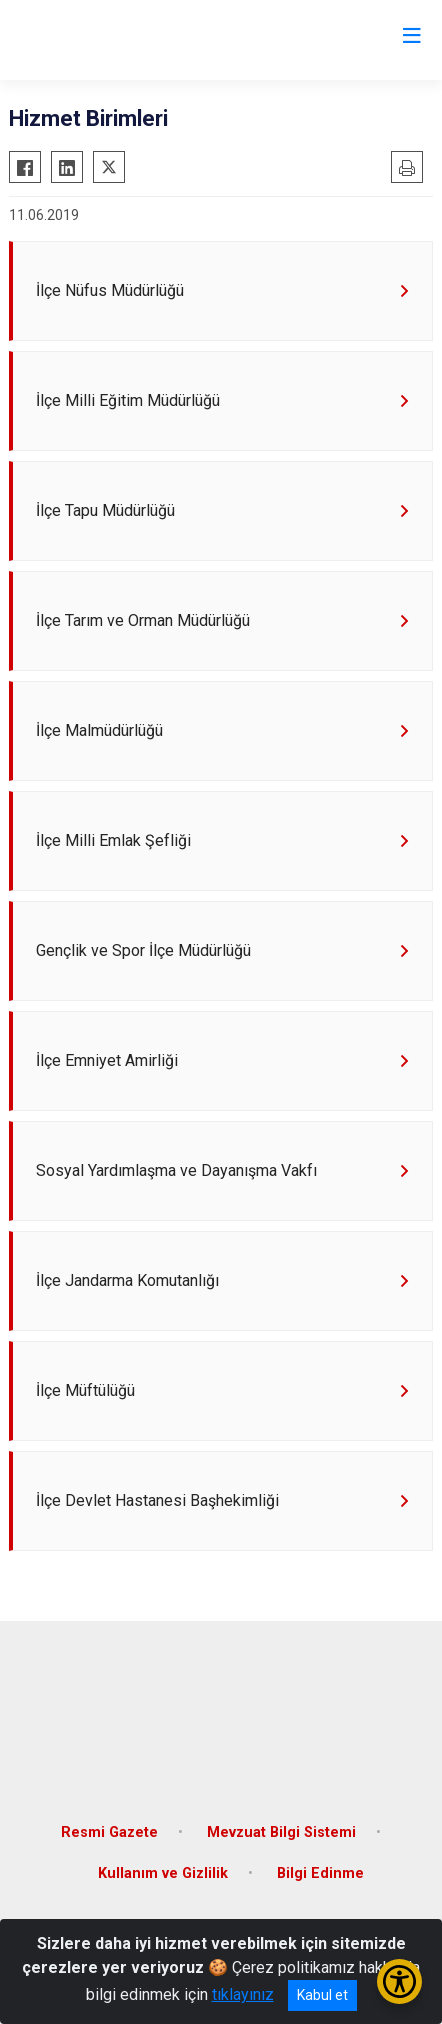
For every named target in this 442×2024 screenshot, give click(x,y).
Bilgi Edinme (320, 1873)
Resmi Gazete (109, 1832)
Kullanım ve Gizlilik (163, 1873)
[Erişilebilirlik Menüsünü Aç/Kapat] (399, 1981)
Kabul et (322, 1995)
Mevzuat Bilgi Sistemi (281, 1832)
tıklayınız (243, 1994)
